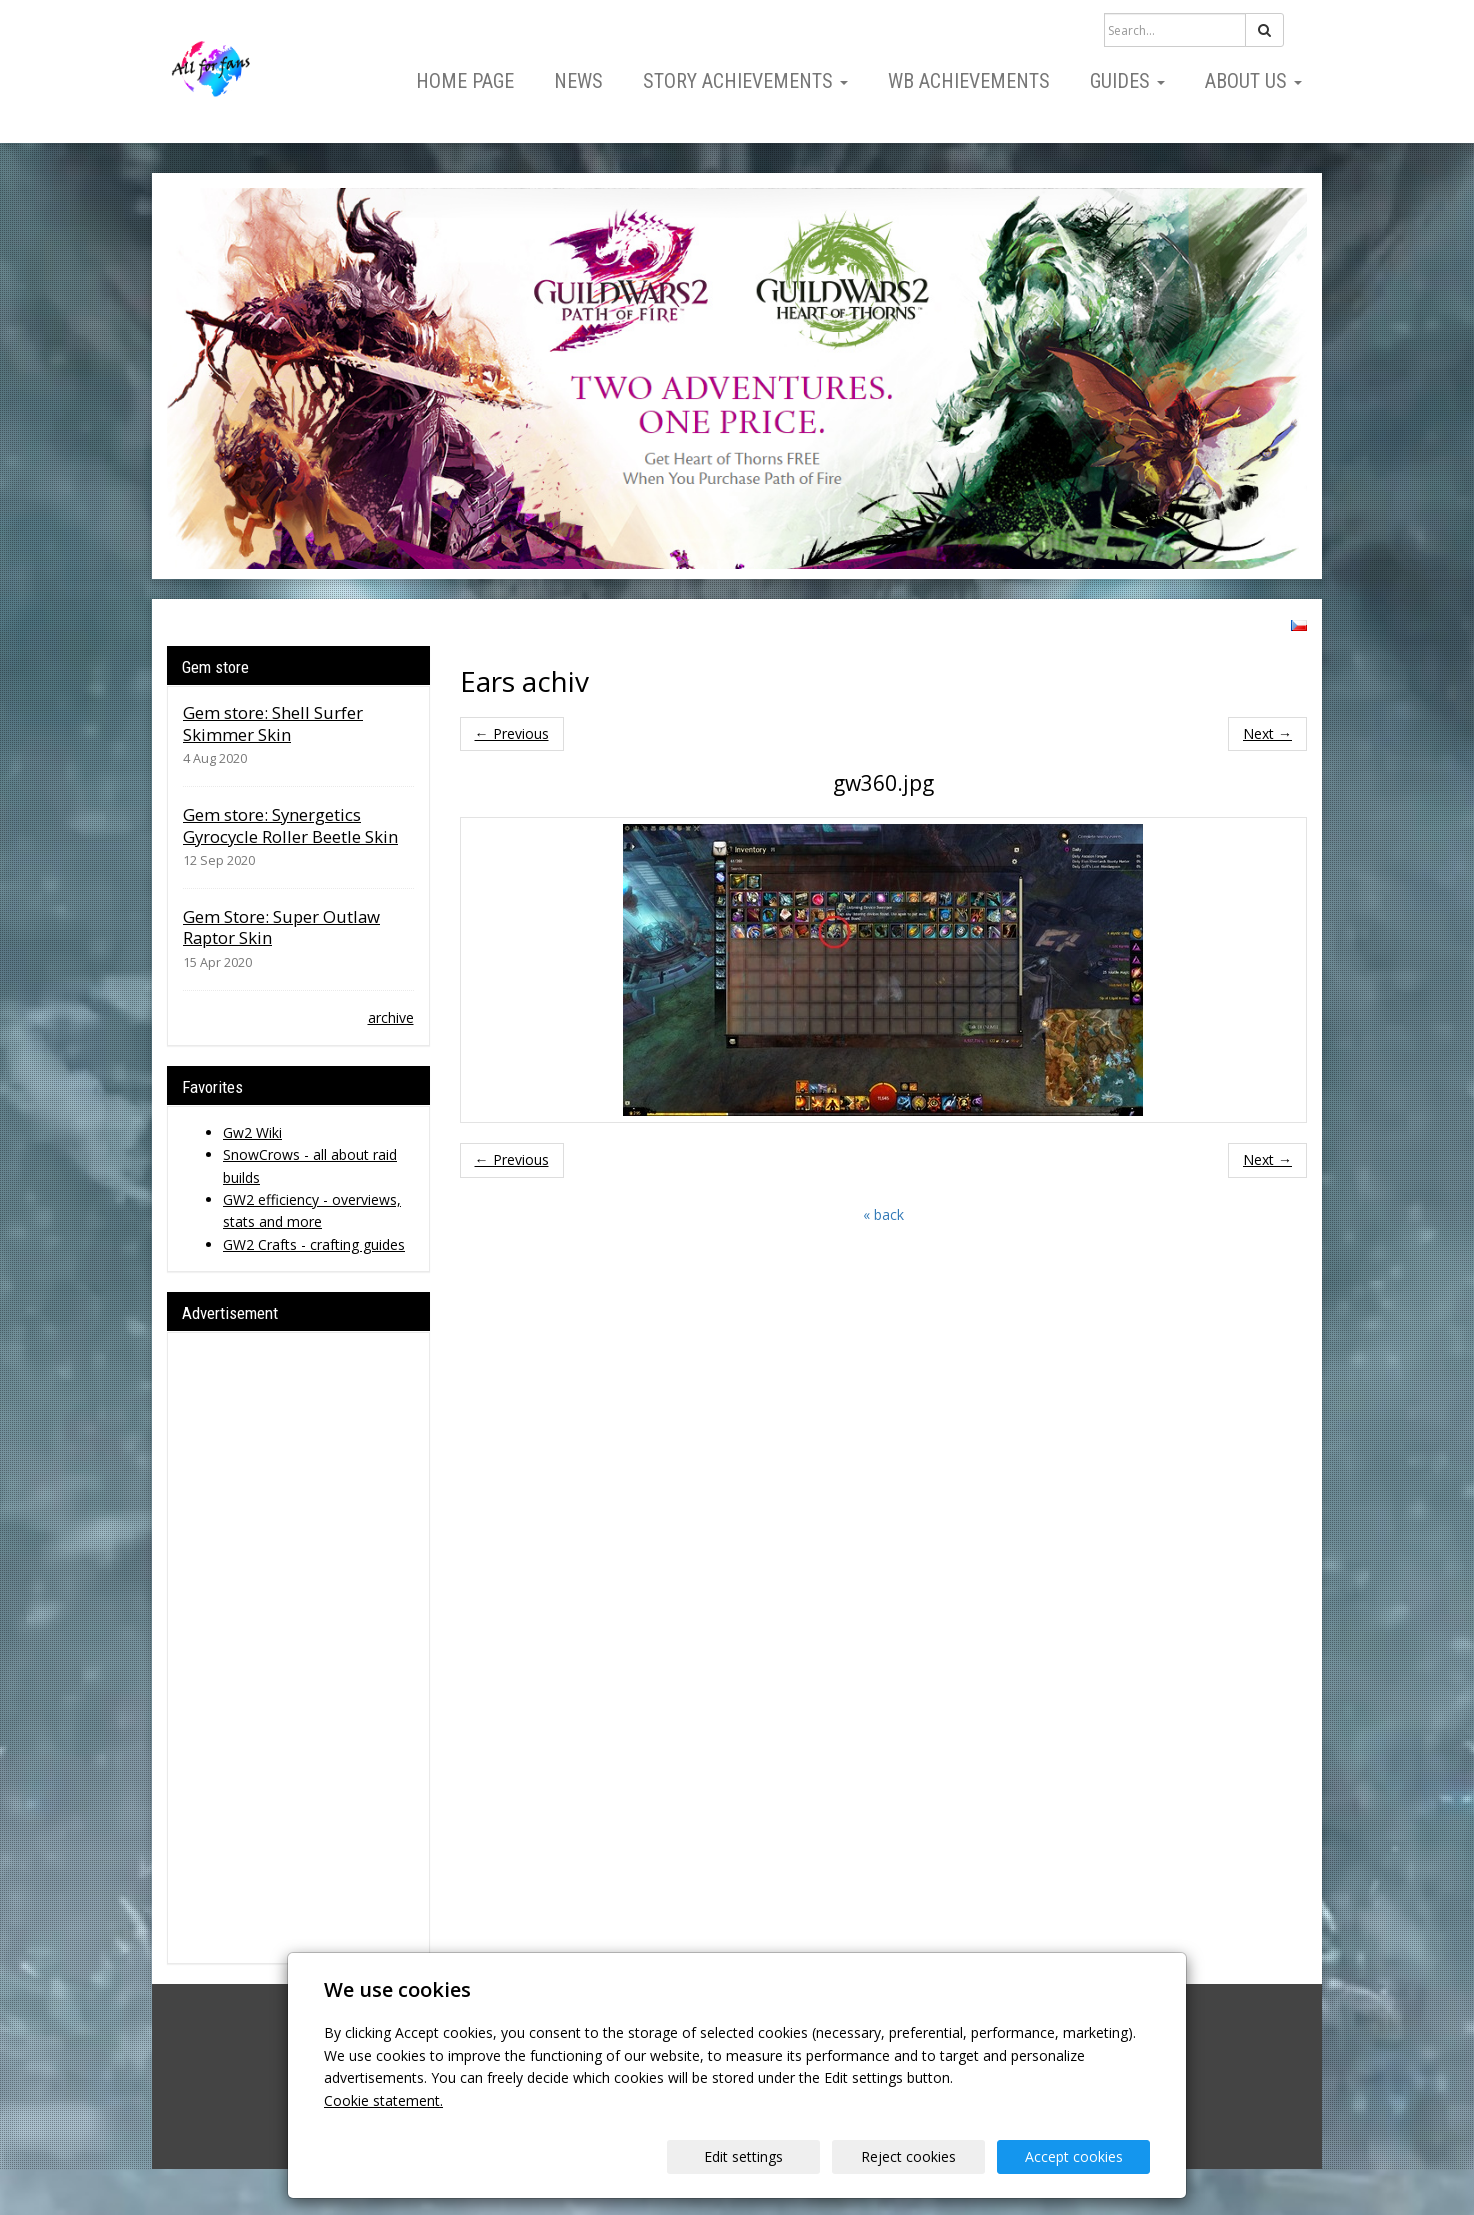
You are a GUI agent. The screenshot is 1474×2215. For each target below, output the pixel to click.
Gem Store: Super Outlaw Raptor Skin (281, 927)
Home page (465, 81)
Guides (1127, 81)
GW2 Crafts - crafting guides (314, 1244)
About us (1253, 81)
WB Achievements (969, 81)
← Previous (512, 733)
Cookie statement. (383, 2100)
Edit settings (743, 2156)
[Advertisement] (298, 1648)
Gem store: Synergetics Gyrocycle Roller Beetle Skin (290, 825)
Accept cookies (1074, 2156)
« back (883, 1214)
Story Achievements (745, 81)
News (578, 81)
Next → (1267, 733)
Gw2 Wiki (252, 1132)
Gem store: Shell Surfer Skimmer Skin (273, 723)
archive (391, 1017)
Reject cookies (908, 2156)
